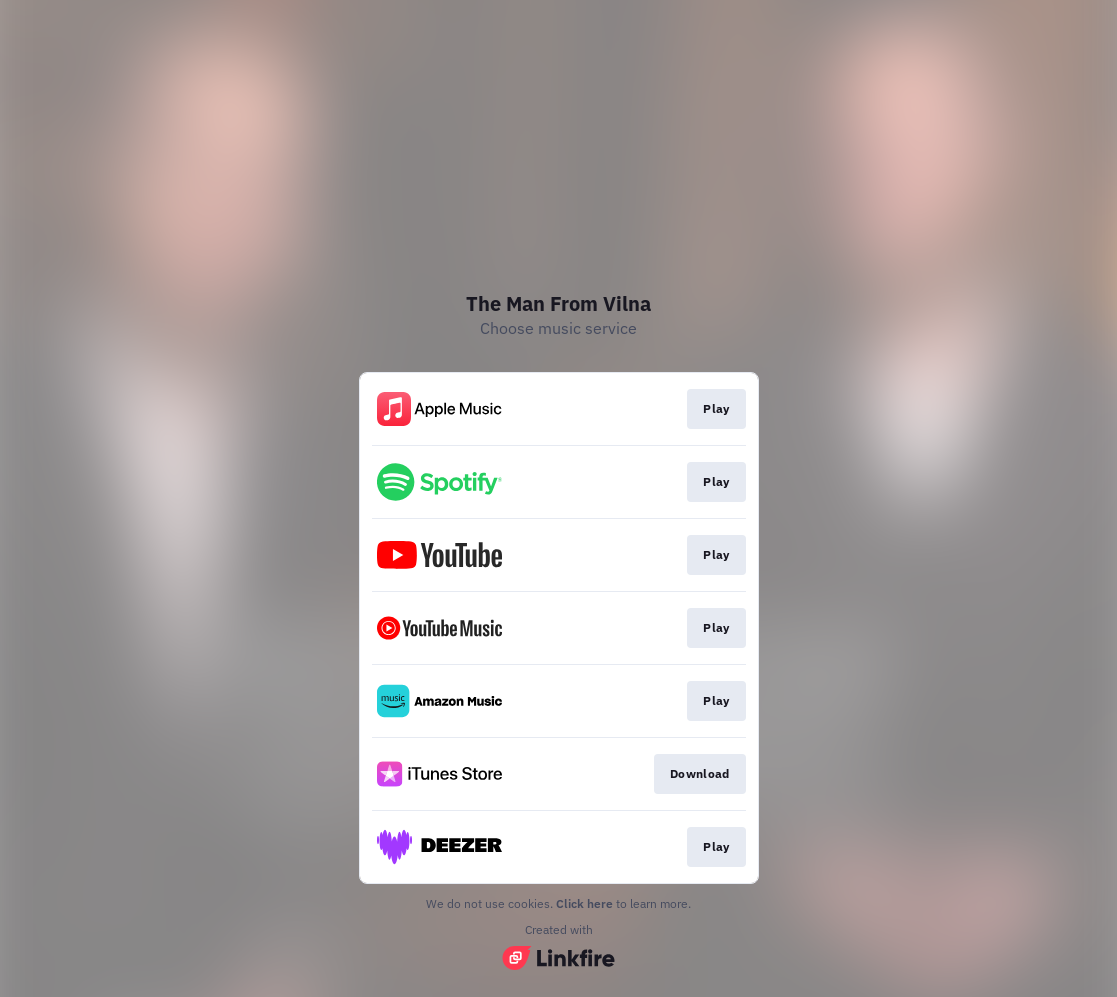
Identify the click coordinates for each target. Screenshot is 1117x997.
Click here (584, 903)
